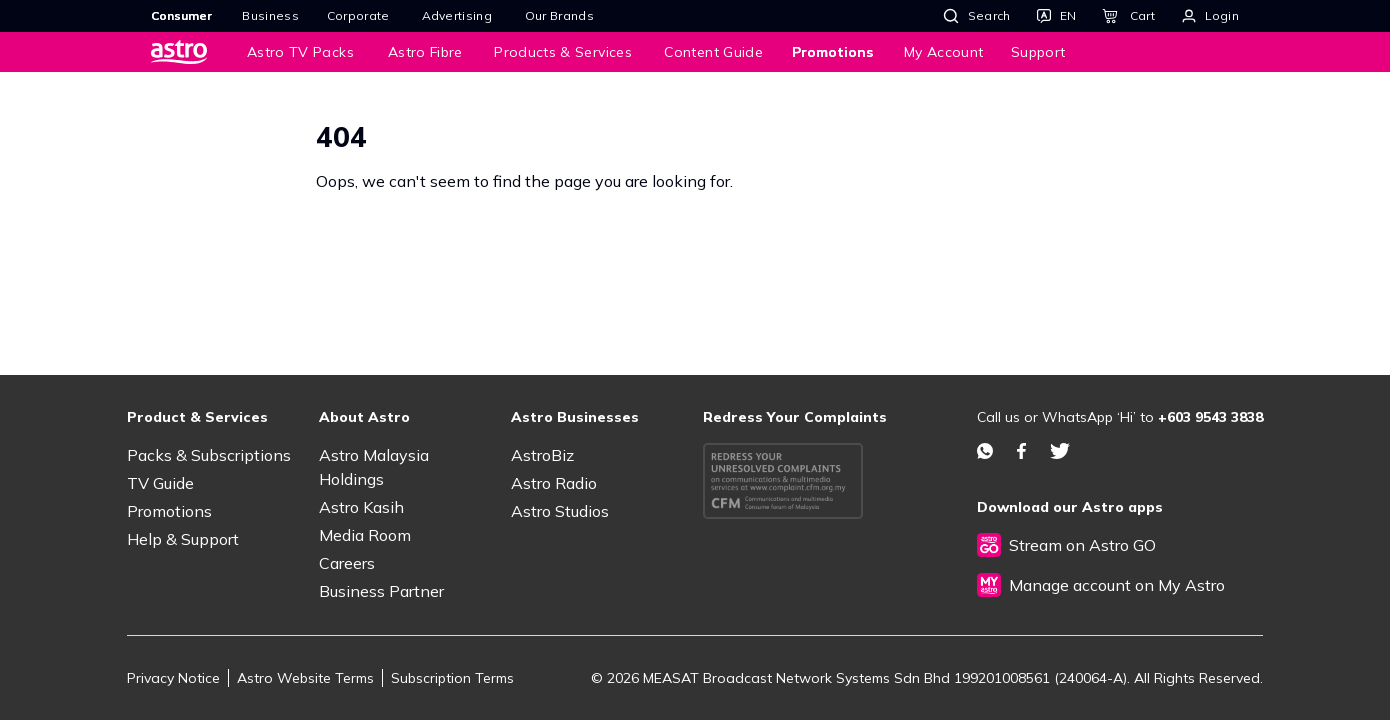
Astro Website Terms (305, 678)
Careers (347, 563)
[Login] (1210, 16)
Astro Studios (560, 511)
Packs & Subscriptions (209, 455)
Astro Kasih (361, 507)
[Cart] (1128, 16)
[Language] (1056, 16)
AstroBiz (542, 455)
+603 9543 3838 (1210, 417)
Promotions (169, 511)
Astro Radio (554, 483)
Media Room (365, 535)
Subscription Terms (452, 678)
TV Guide (160, 483)
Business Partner (381, 591)
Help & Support (183, 539)
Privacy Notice (173, 678)
